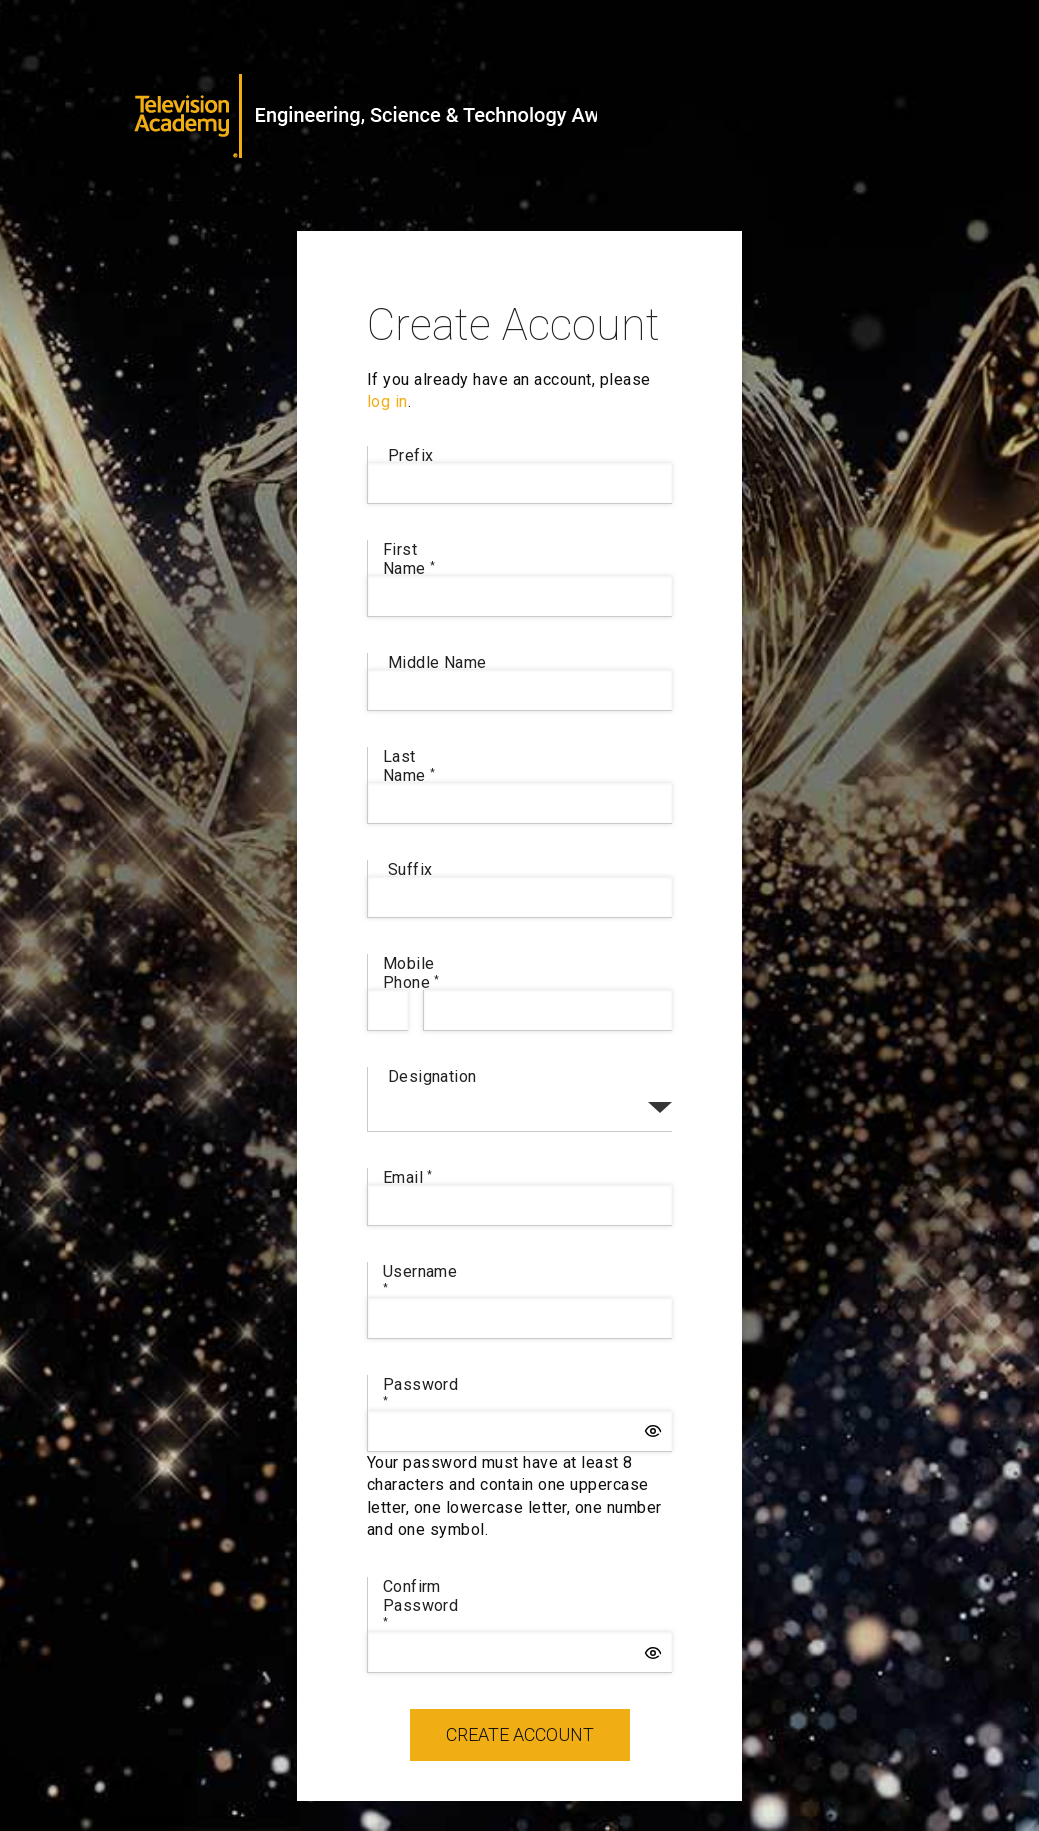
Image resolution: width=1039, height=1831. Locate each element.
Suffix (410, 869)
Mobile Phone (411, 973)
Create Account (520, 1734)
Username (420, 1277)
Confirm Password (421, 1602)
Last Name (409, 766)
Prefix (411, 455)
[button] (653, 1431)
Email (408, 1177)
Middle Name (437, 662)
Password (421, 1390)
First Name (409, 559)
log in (387, 401)
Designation (432, 1076)
